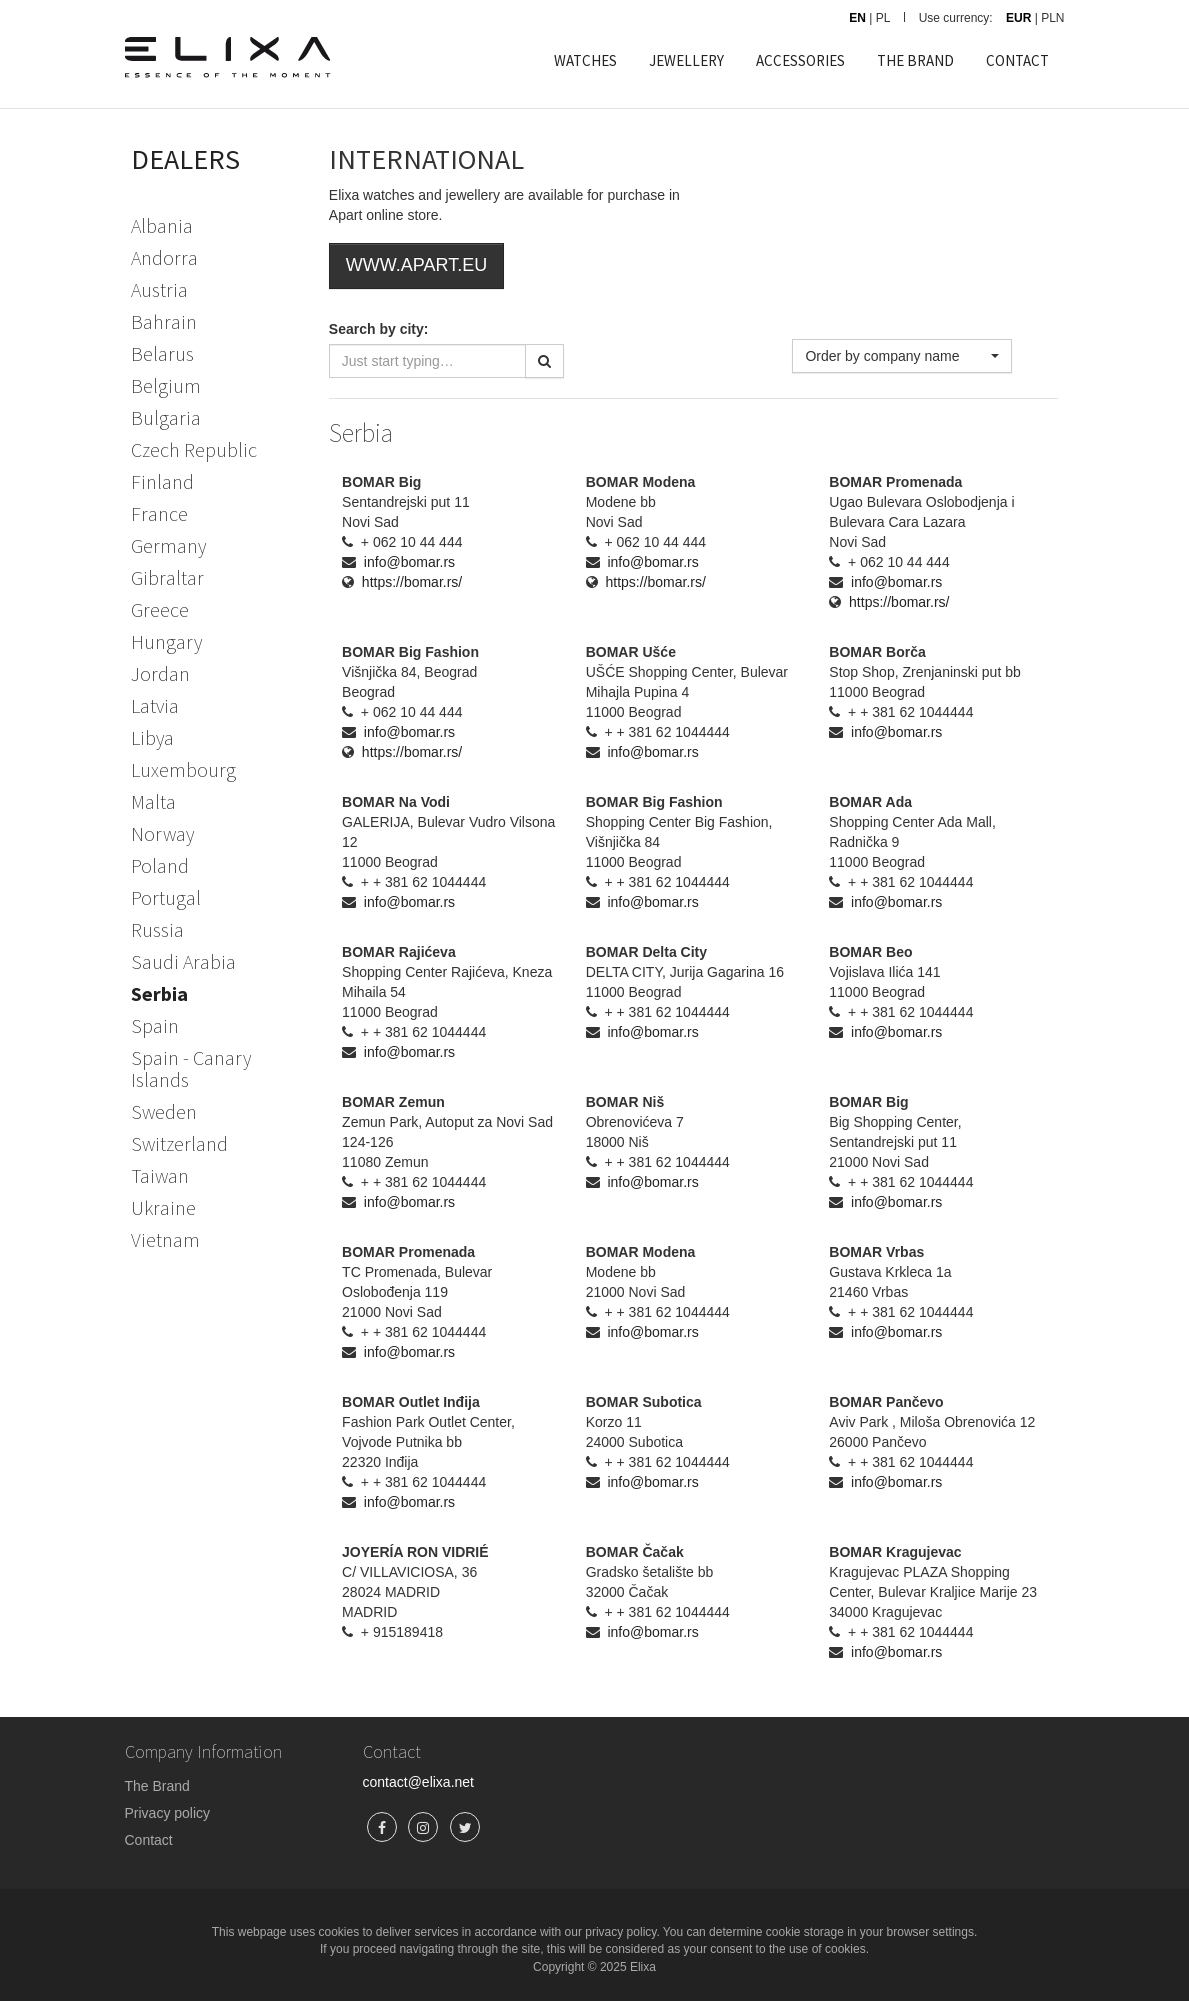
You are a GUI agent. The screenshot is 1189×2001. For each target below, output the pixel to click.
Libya (152, 737)
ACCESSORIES (800, 60)
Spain (155, 1025)
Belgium (166, 385)
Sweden (164, 1111)
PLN (1052, 18)
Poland (160, 865)
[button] (902, 356)
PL (883, 18)
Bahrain (164, 321)
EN (857, 18)
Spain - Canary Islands (191, 1068)
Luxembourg (183, 769)
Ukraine (163, 1207)
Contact (149, 1840)
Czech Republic (194, 449)
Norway (162, 833)
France (159, 513)
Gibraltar (167, 577)
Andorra (164, 257)
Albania (162, 225)
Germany (168, 545)
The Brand (157, 1786)
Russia (157, 929)
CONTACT (1017, 60)
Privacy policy (168, 1813)
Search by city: (379, 329)
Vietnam (165, 1239)
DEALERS (185, 159)
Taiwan (160, 1175)
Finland (162, 481)
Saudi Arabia (183, 961)
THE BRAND (915, 60)
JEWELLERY (686, 60)
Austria (159, 289)
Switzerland (179, 1143)
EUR (1018, 18)
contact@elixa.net (419, 1782)
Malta (153, 801)
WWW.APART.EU (416, 265)
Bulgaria (166, 417)
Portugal (166, 897)
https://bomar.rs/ (412, 582)
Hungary (166, 641)
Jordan (160, 673)
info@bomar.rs (409, 562)
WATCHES (585, 60)
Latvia (155, 705)
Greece (160, 609)
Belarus (162, 353)
